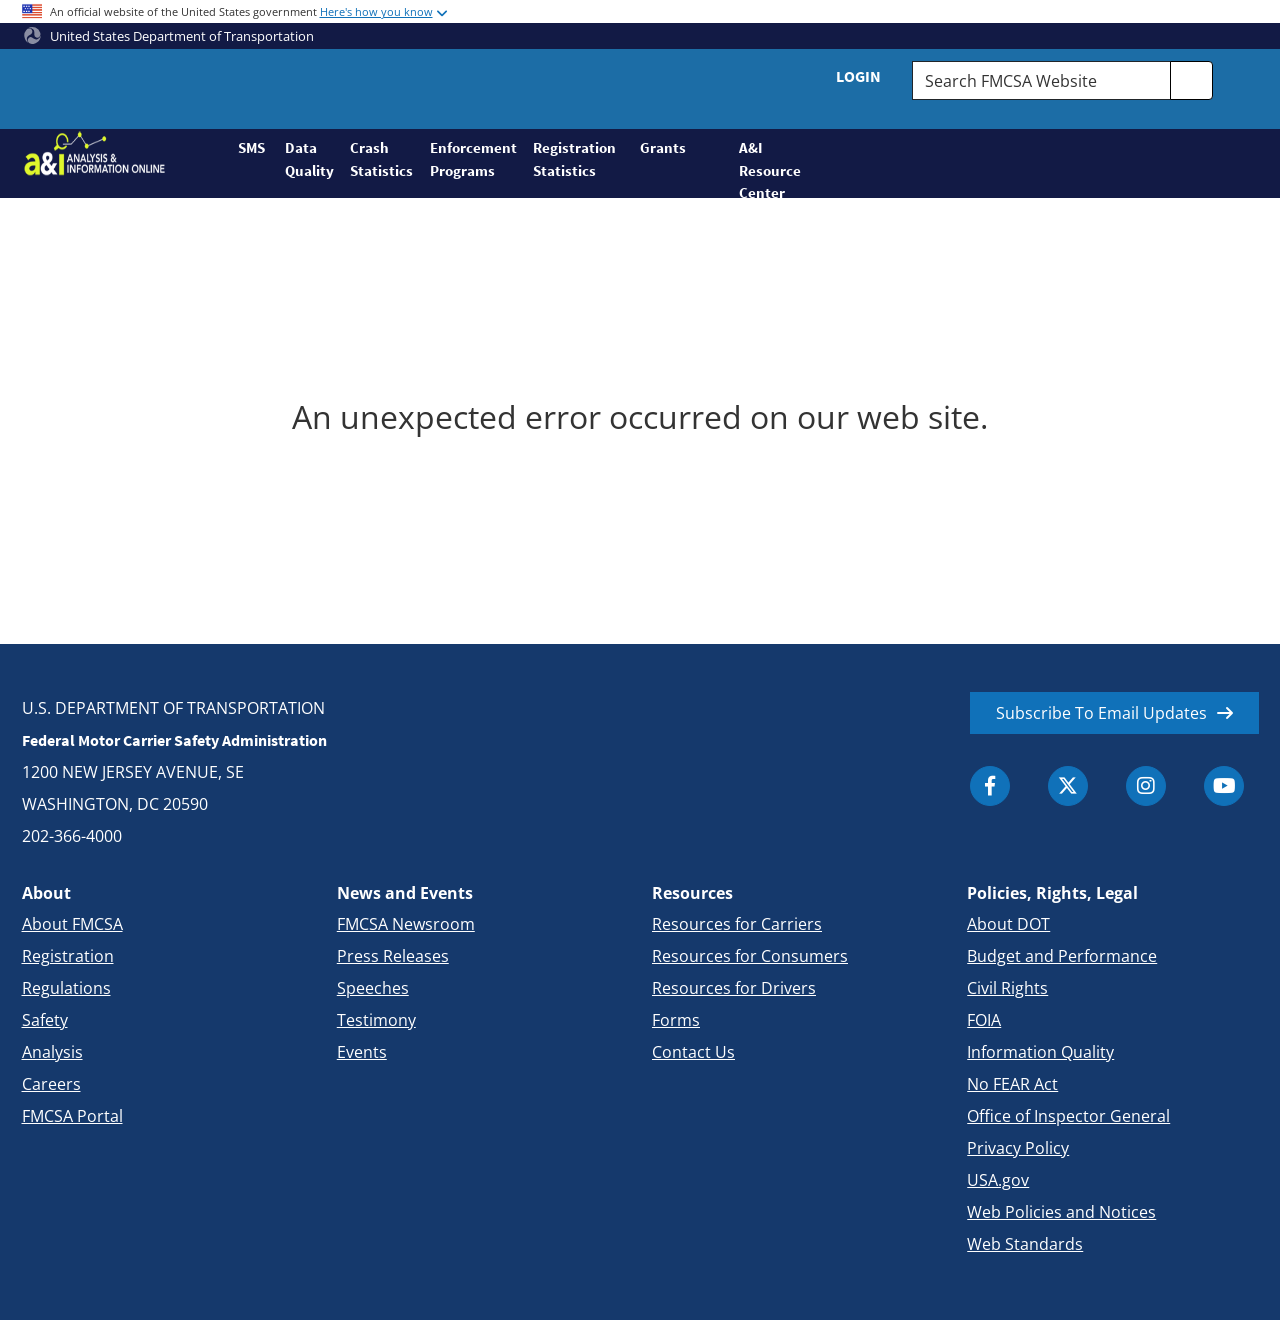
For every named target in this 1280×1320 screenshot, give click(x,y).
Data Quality (309, 159)
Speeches (373, 988)
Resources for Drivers (734, 988)
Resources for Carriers (737, 924)
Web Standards (1025, 1244)
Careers (51, 1084)
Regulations (66, 988)
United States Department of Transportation (169, 36)
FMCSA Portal (72, 1116)
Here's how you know (376, 11)
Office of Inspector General (1068, 1116)
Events (362, 1052)
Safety (45, 1020)
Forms (676, 1020)
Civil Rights (1007, 988)
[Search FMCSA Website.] (1041, 80)
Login (858, 76)
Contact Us (693, 1052)
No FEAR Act (1012, 1084)
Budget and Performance (1062, 956)
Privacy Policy (1018, 1148)
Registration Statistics (574, 159)
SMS (251, 147)
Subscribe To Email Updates (1101, 713)
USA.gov (998, 1180)
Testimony (376, 1020)
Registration (68, 956)
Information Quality (1040, 1052)
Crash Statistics (381, 159)
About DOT (1008, 924)
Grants (663, 147)
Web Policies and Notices (1061, 1212)
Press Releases (393, 956)
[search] (1192, 80)
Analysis (52, 1052)
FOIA (984, 1020)
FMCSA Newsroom (406, 924)
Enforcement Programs (473, 159)
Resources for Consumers (750, 956)
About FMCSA (72, 924)
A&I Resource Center (761, 168)
